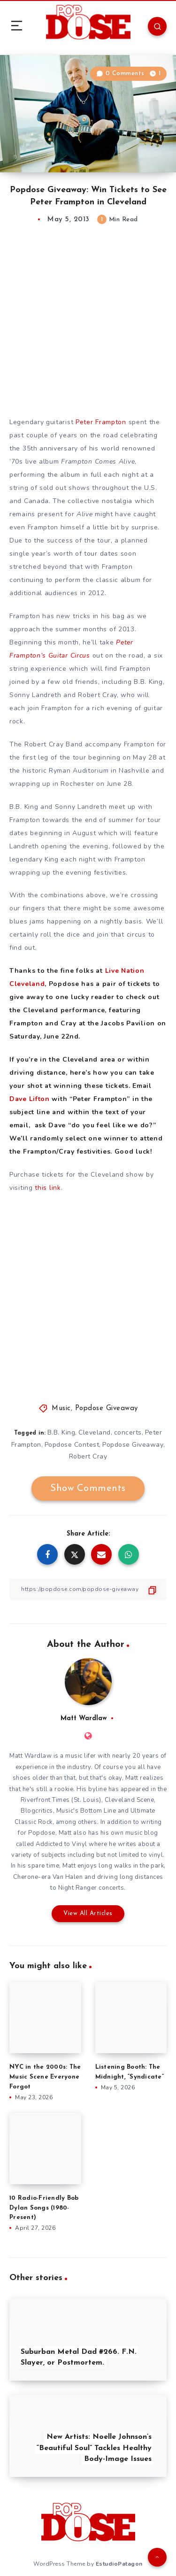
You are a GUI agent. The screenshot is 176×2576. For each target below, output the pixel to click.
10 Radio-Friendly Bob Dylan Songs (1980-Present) (43, 2208)
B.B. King (61, 1432)
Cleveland (94, 1432)
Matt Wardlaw (84, 1718)
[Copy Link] (88, 1589)
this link (48, 1187)
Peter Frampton (101, 422)
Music (61, 1408)
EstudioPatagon (119, 2564)
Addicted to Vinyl (61, 1844)
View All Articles (88, 1913)
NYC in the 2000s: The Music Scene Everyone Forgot (45, 2077)
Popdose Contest (72, 1444)
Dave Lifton (29, 1098)
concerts (128, 1432)
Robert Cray (88, 1456)
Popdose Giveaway (106, 1408)
